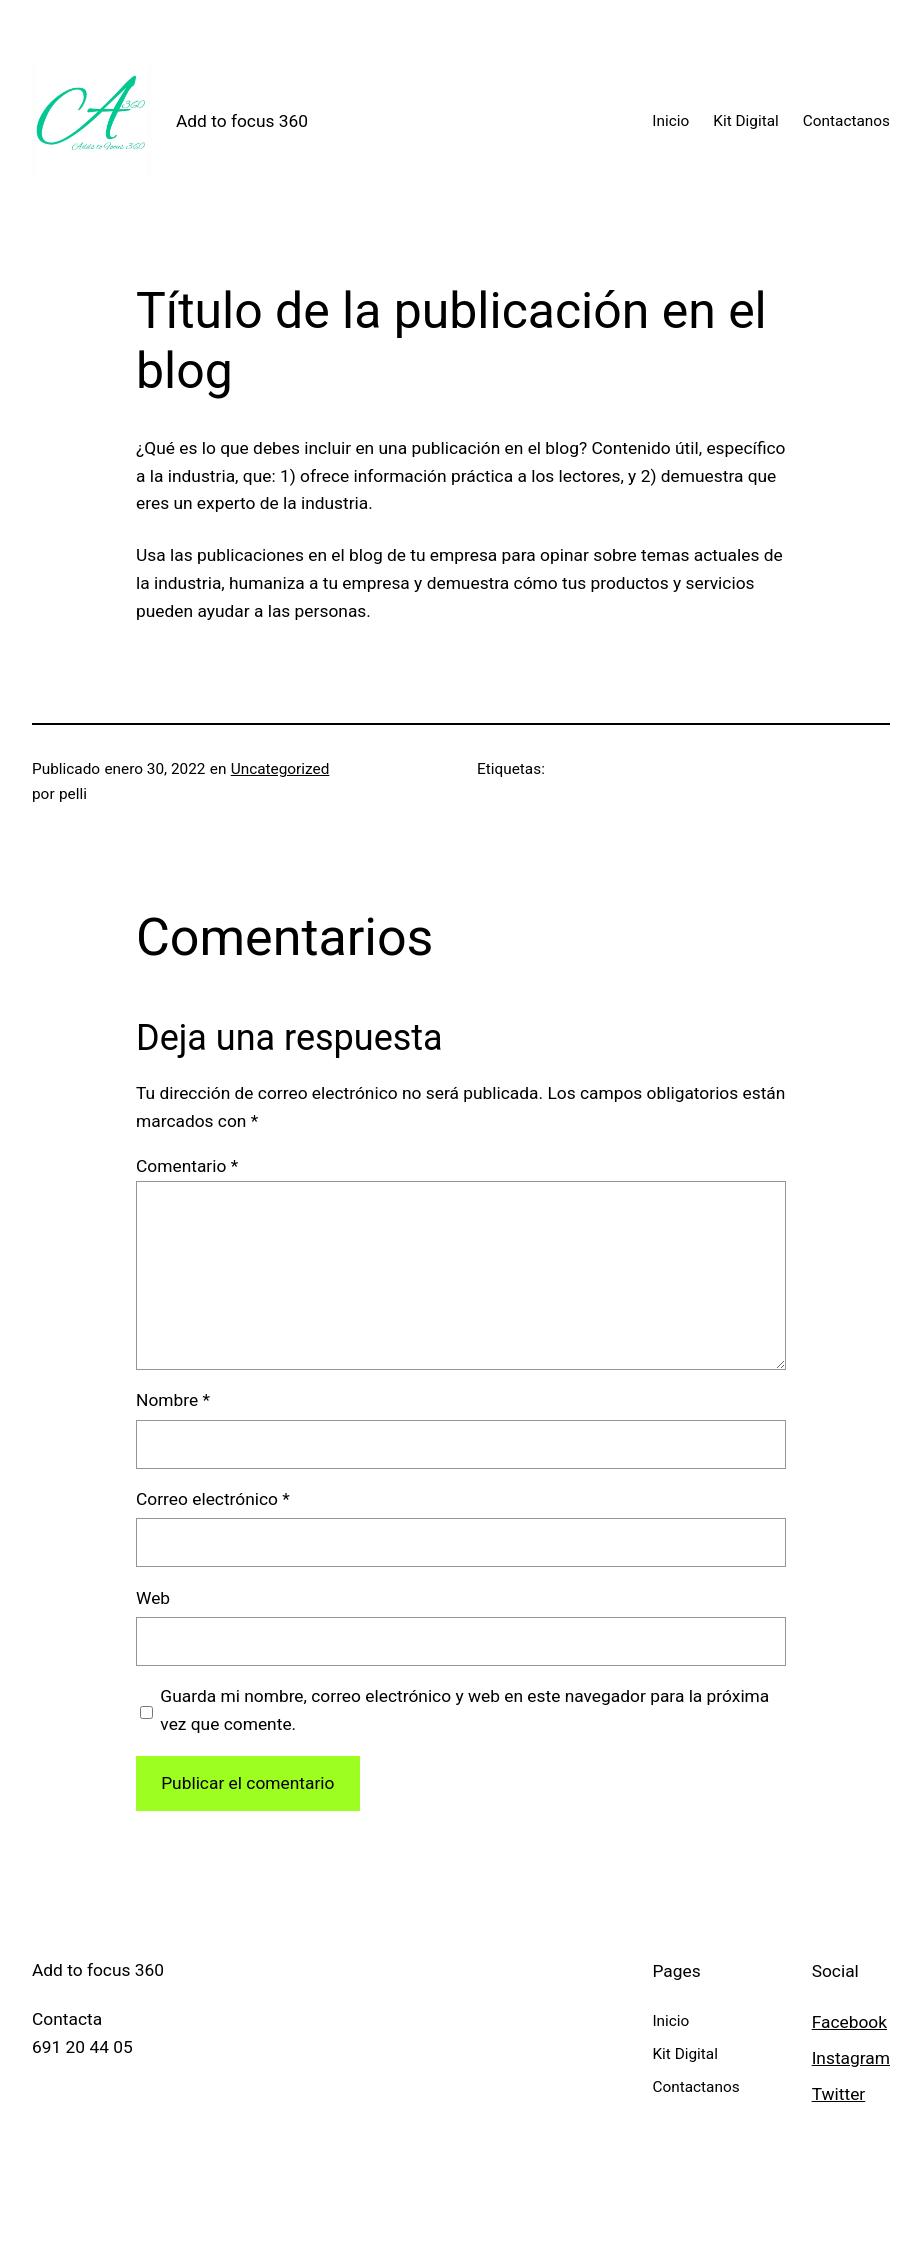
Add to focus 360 (242, 121)
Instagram (851, 2058)
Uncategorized (280, 769)
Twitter (839, 2094)
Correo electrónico (213, 1499)
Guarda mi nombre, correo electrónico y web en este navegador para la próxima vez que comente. (464, 1710)
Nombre (173, 1400)
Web (153, 1598)
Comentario (187, 1166)
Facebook (849, 2022)
